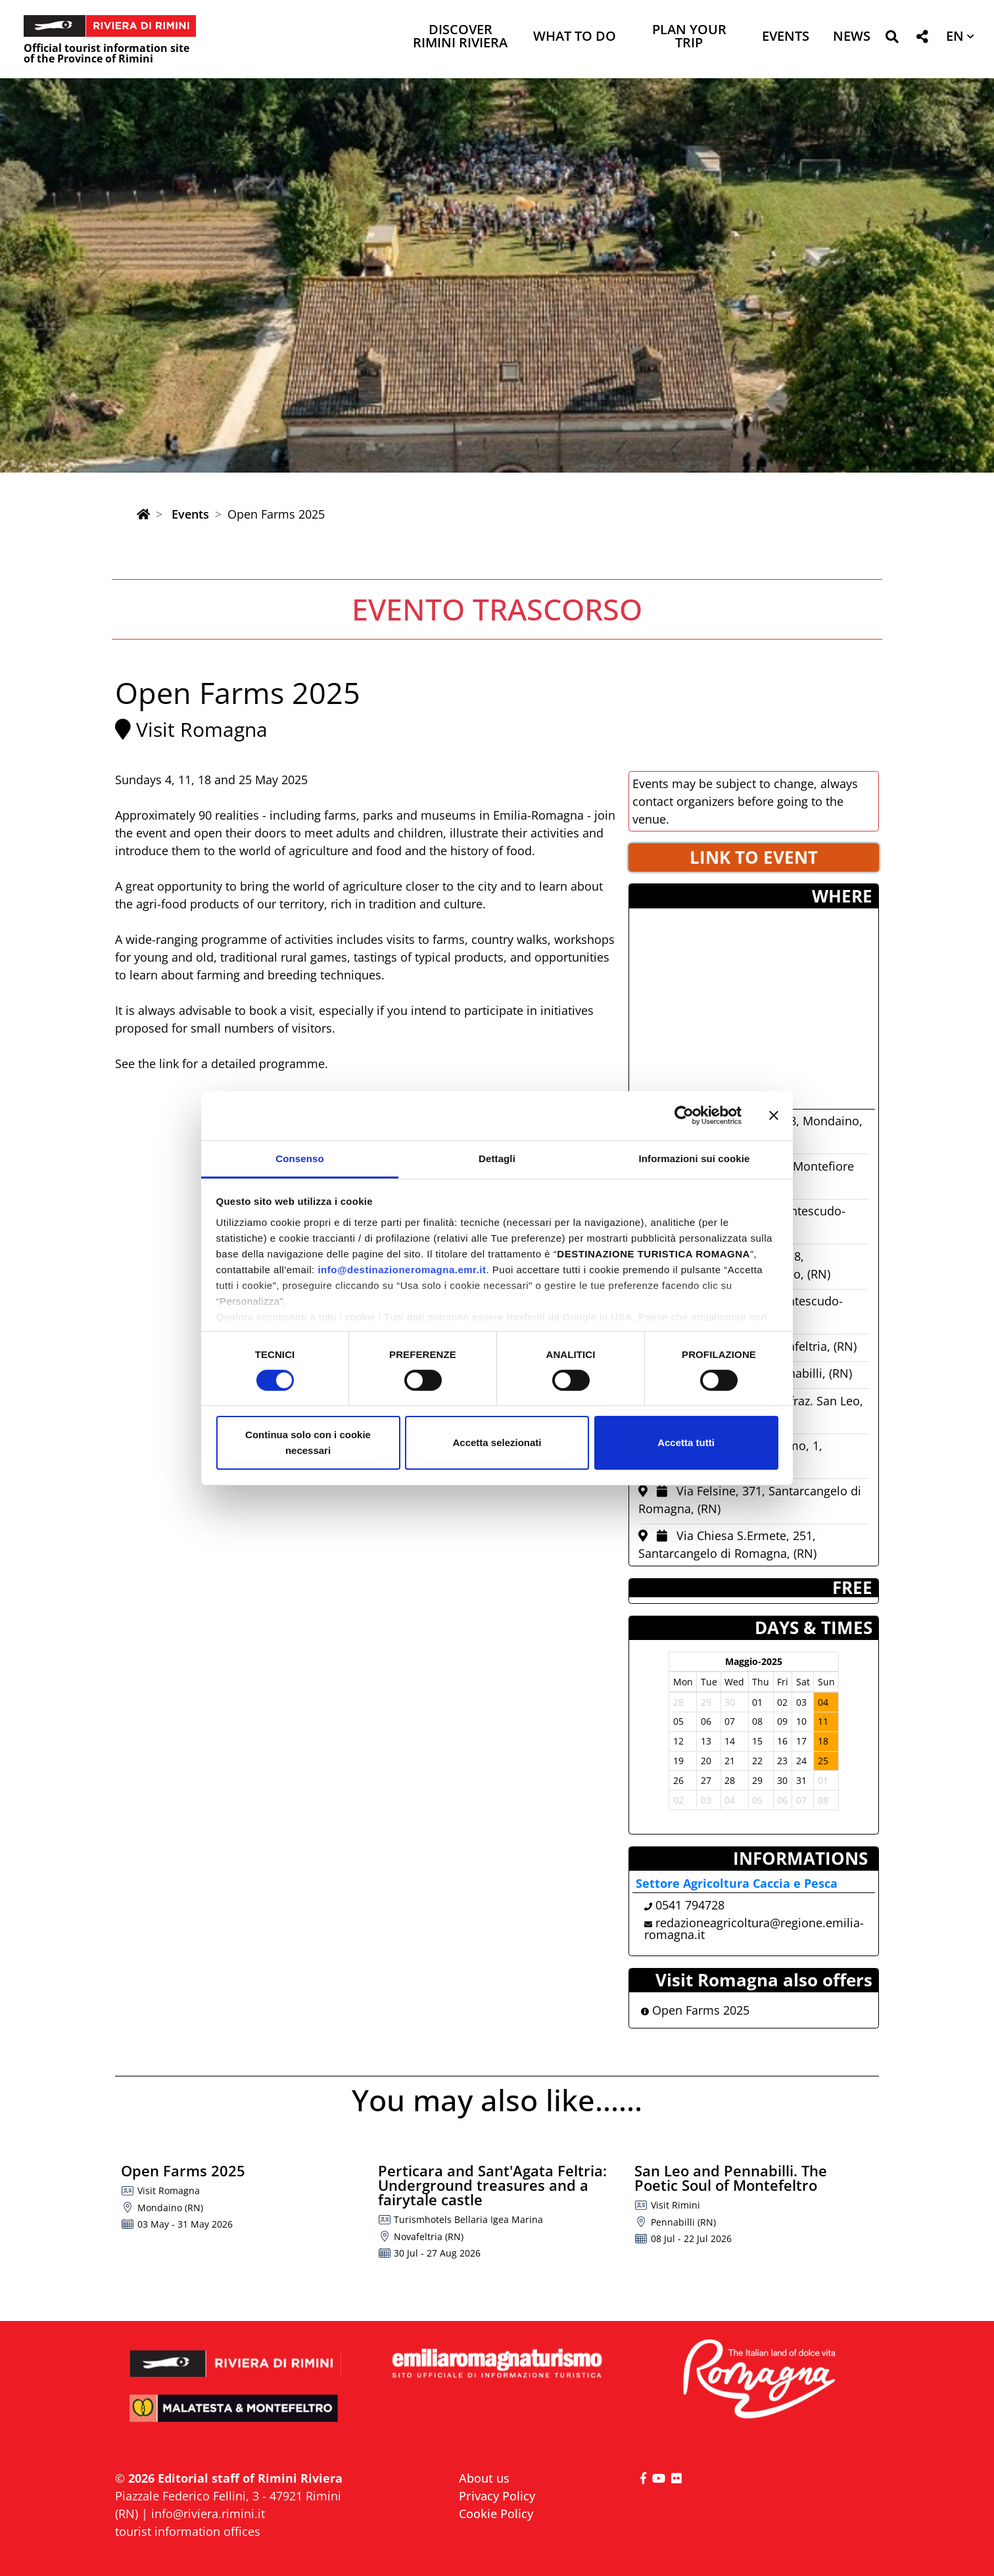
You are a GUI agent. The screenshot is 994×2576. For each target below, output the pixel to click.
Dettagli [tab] (497, 1157)
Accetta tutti (686, 1442)
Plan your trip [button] (689, 37)
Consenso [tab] (299, 1157)
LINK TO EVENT (754, 857)
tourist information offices (187, 2531)
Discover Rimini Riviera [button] (460, 37)
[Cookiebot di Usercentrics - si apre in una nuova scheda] (684, 1115)
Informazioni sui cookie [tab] (694, 1157)
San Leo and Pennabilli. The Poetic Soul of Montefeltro (730, 2177)
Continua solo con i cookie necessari (308, 1442)
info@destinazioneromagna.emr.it (402, 1269)
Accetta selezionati (496, 1442)
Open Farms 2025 (695, 2010)
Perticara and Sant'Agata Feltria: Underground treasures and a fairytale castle (492, 2185)
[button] (891, 39)
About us (484, 2478)
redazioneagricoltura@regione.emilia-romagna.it (754, 1928)
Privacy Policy (497, 2496)
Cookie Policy (496, 2513)
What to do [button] (574, 37)
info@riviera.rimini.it (208, 2513)
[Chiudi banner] (773, 1115)
